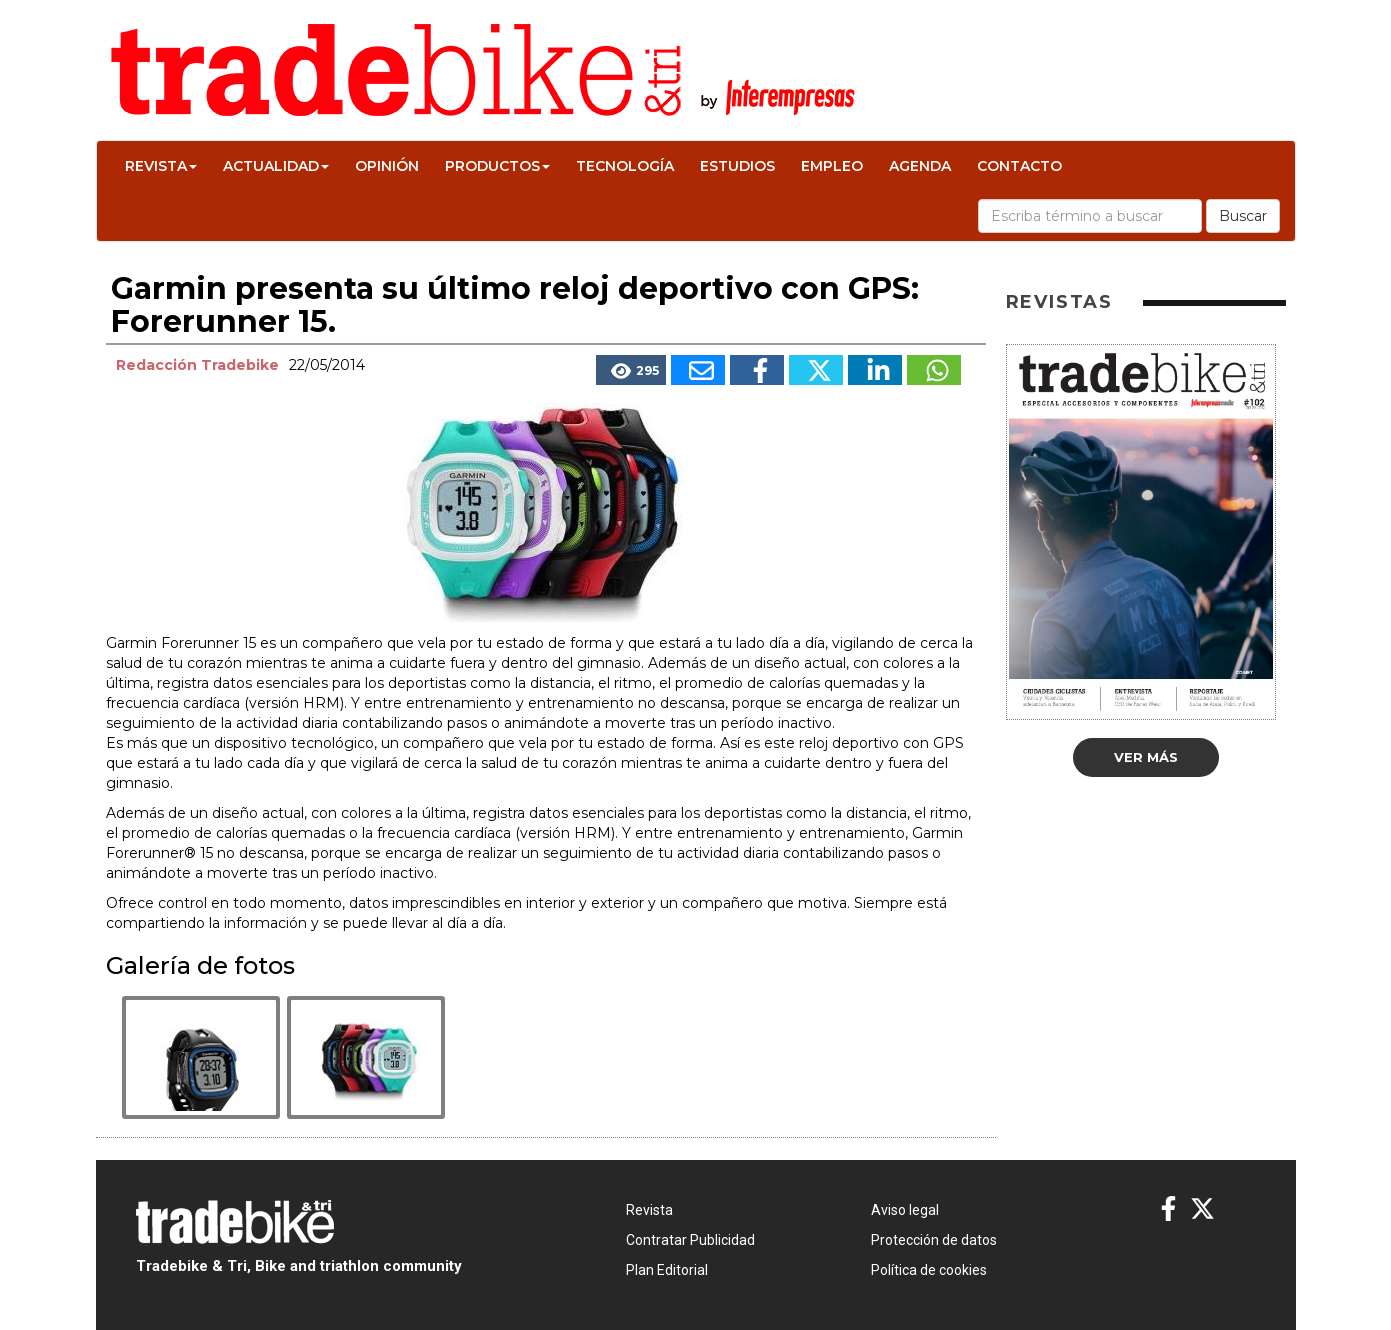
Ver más (1146, 757)
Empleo (832, 166)
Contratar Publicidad (690, 1240)
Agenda (920, 166)
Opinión (387, 166)
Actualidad (276, 166)
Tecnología (625, 166)
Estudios (737, 166)
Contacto (1019, 166)
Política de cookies (929, 1270)
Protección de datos (934, 1240)
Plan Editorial (667, 1270)
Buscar (1243, 216)
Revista (161, 166)
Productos (497, 166)
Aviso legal (905, 1210)
